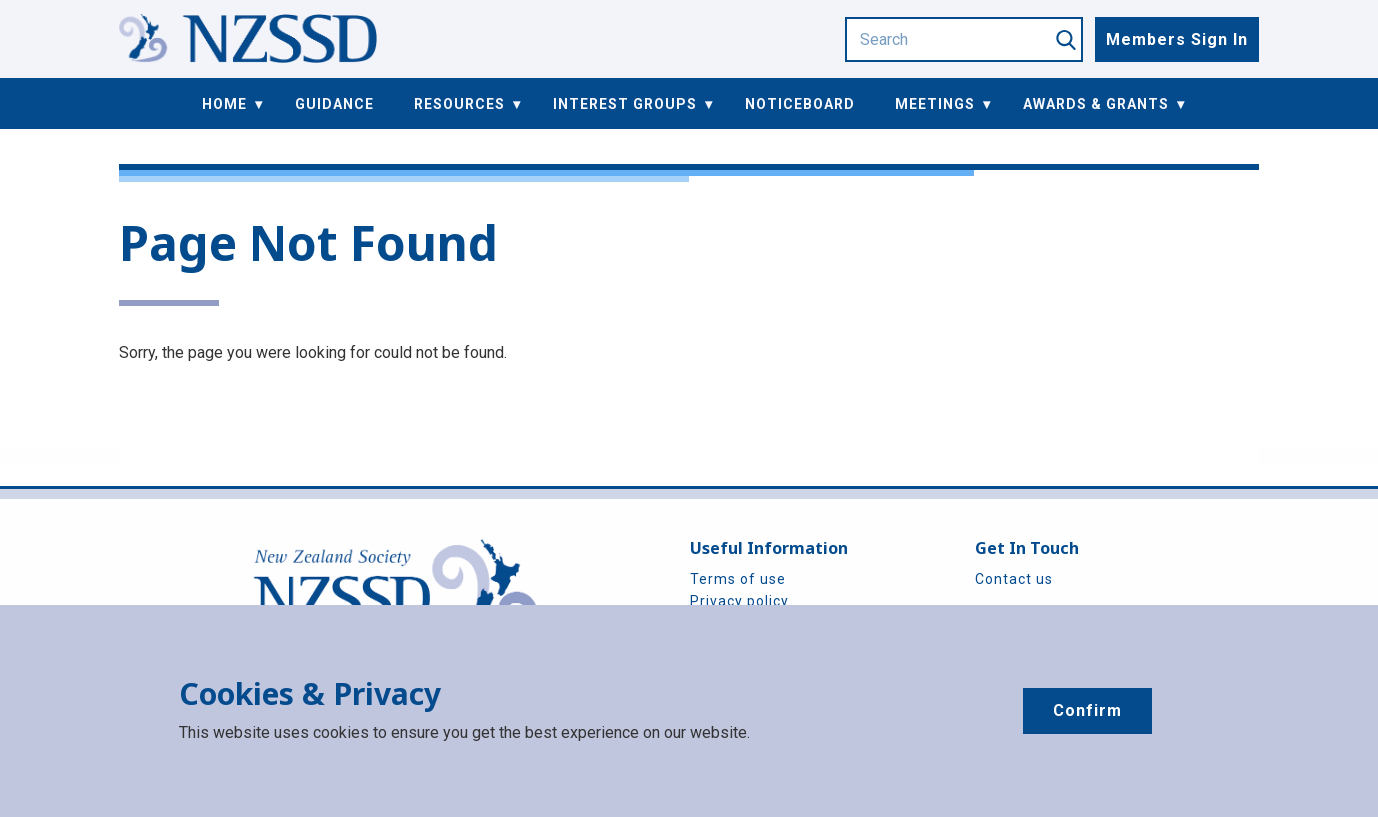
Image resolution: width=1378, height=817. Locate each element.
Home (224, 104)
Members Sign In (1177, 39)
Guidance (334, 104)
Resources (459, 104)
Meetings (935, 104)
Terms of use (738, 579)
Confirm (1087, 710)
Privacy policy (739, 601)
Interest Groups (625, 104)
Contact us (1014, 579)
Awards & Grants (1096, 104)
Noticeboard (800, 104)
